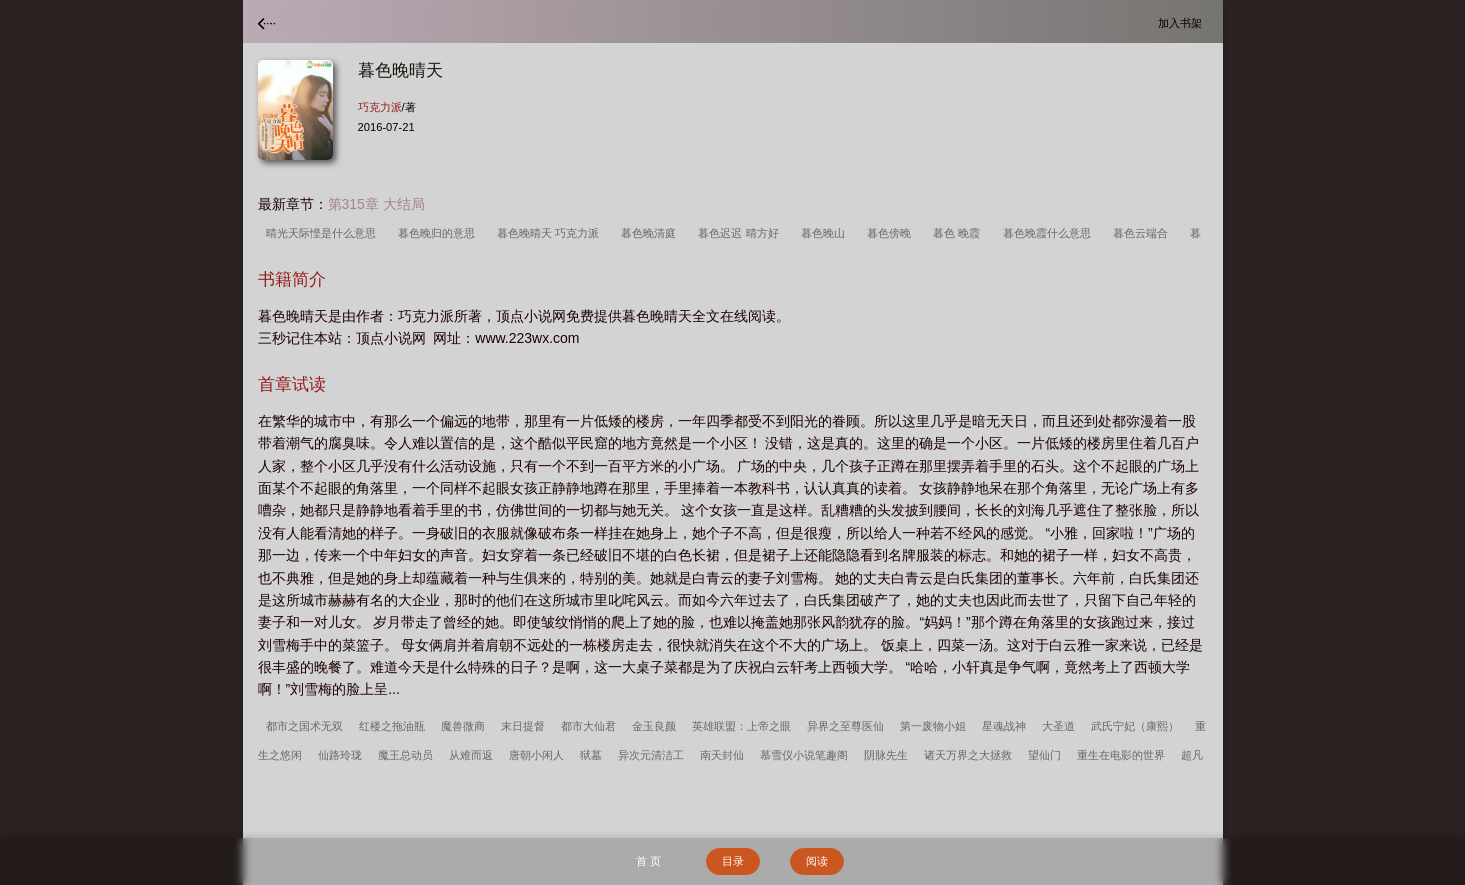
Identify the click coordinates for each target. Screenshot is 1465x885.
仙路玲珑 (340, 755)
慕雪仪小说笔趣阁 (804, 755)
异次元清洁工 (651, 755)
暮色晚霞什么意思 (1050, 233)
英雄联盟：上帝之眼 (741, 726)
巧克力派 (380, 107)
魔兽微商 (463, 726)
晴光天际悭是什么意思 (324, 233)
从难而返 (471, 755)
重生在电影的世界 (1121, 755)
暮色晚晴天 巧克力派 (551, 233)
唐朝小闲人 (536, 755)
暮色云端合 (1143, 233)
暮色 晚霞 (959, 233)
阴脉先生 (886, 755)
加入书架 (1183, 22)
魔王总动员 (405, 755)
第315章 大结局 (376, 204)
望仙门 (1044, 755)
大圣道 (1058, 726)
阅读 (817, 861)
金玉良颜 (654, 726)
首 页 (648, 861)
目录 (733, 861)
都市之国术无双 (304, 726)
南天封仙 (722, 755)
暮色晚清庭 (651, 233)
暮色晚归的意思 (439, 233)
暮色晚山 (826, 233)
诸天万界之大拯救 (968, 755)
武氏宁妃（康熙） (1135, 726)
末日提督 (523, 726)
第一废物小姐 (933, 726)
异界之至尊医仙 (845, 726)
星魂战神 (1004, 726)
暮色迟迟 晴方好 (741, 233)
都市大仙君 (588, 726)
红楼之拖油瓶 (392, 726)
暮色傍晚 (892, 233)
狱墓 (591, 755)
